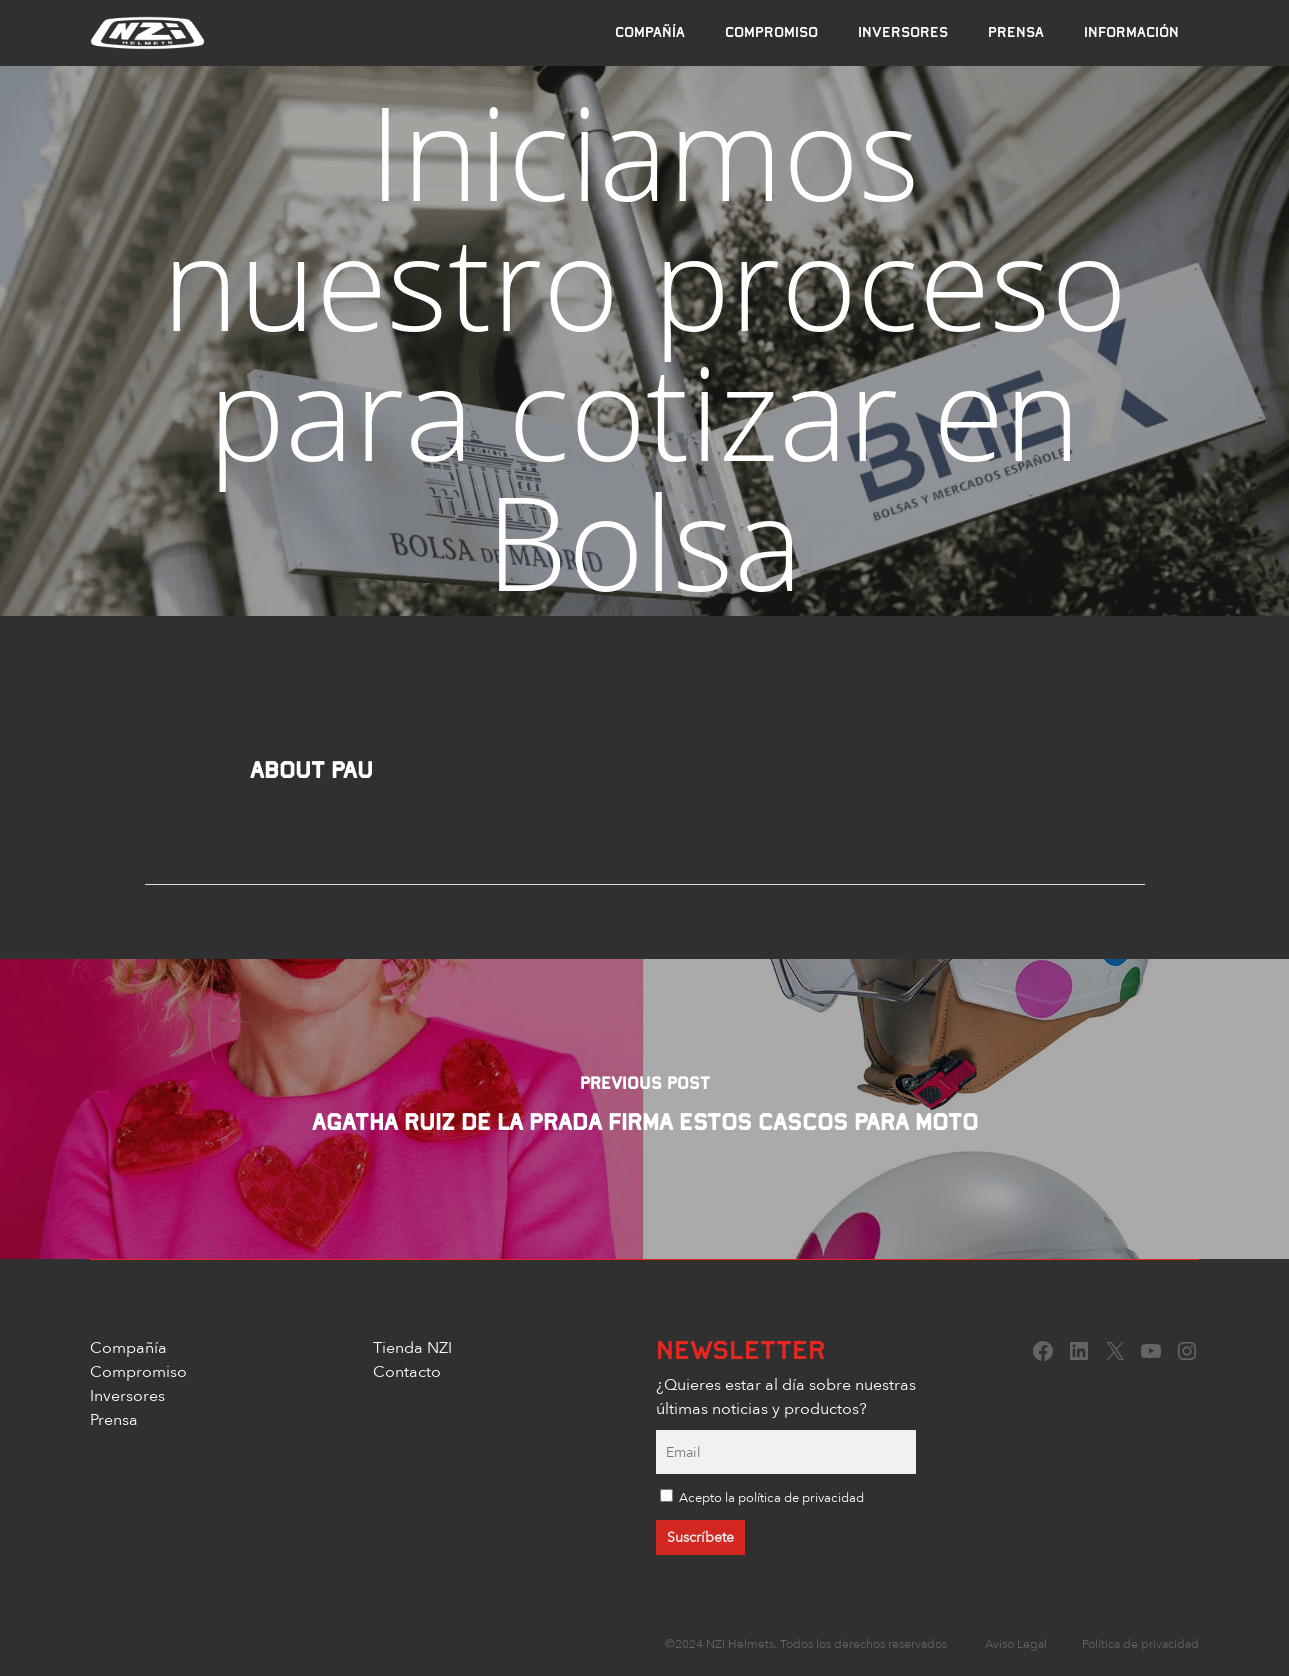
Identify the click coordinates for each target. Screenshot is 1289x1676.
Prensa (114, 1419)
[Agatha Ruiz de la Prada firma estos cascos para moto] (644, 1109)
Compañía (128, 1347)
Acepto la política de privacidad (771, 1497)
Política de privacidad (1140, 1643)
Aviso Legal (1016, 1643)
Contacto (407, 1371)
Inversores (127, 1395)
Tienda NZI (412, 1347)
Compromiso (138, 1371)
